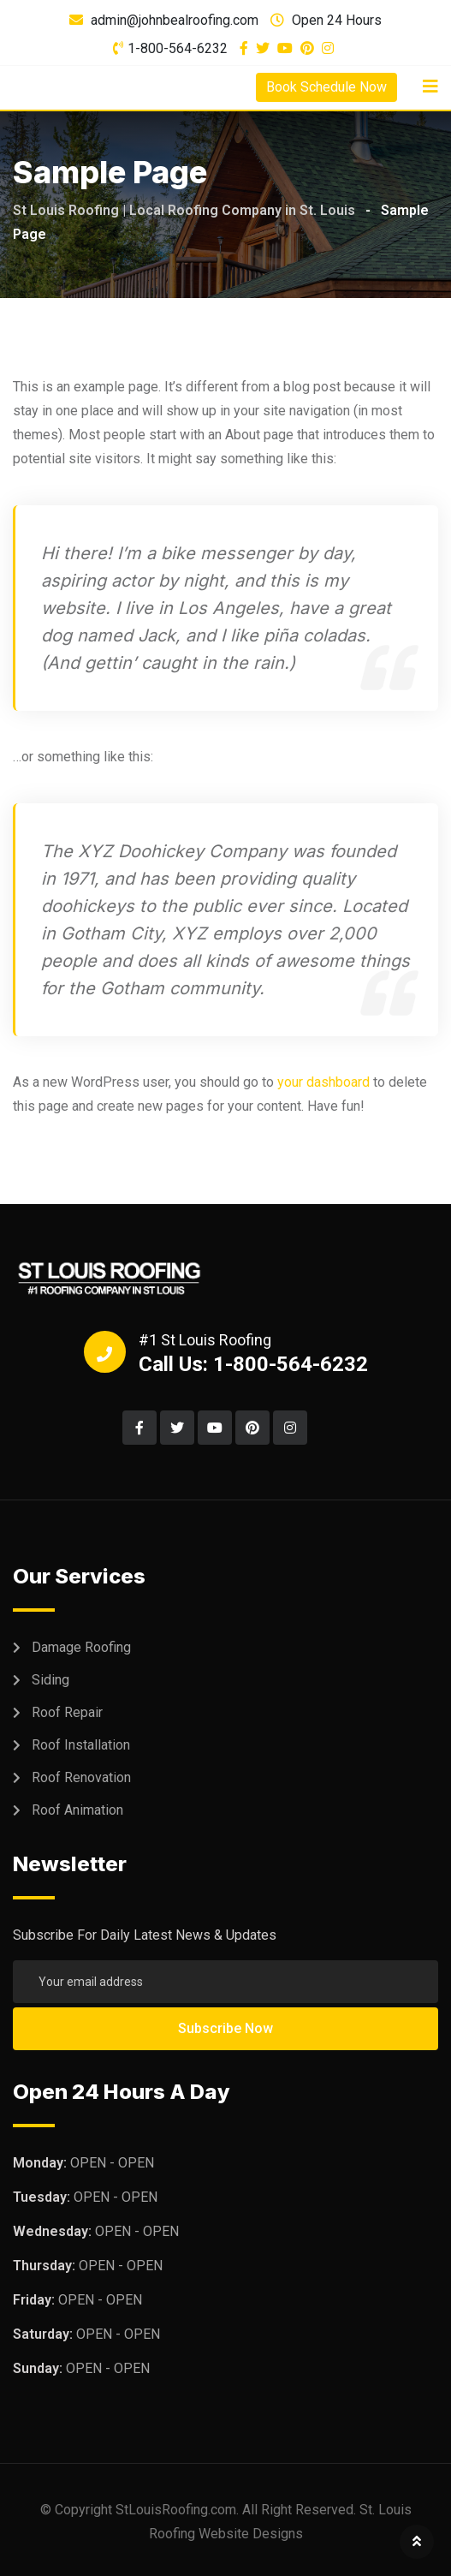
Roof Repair (67, 1712)
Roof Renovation (81, 1777)
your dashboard (323, 1082)
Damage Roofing (81, 1647)
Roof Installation (81, 1745)
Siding (50, 1680)
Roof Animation (77, 1810)
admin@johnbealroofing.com (174, 20)
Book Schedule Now (326, 87)
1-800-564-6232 (178, 48)
